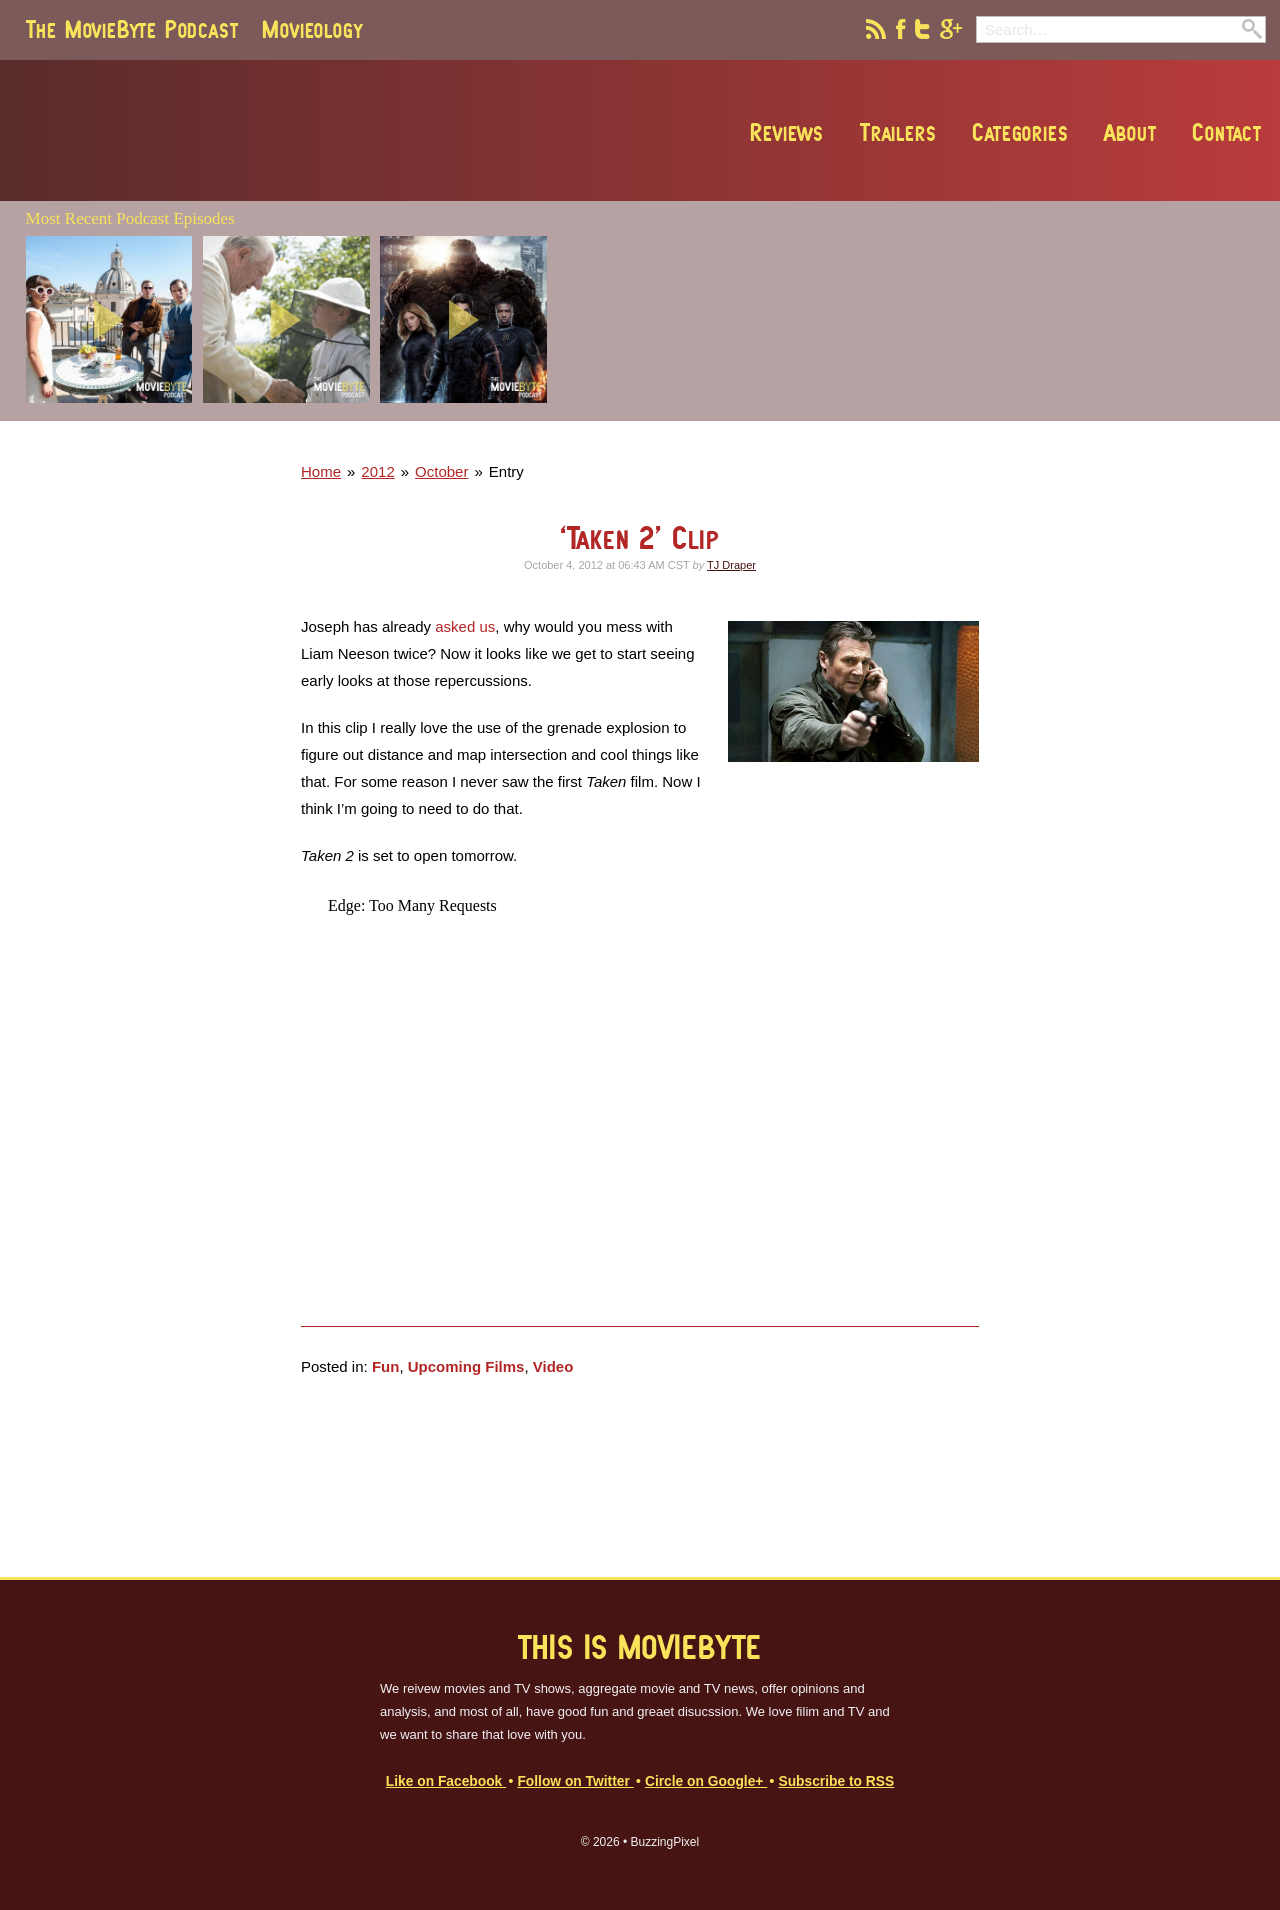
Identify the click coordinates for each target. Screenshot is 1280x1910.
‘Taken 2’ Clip (640, 537)
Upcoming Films (466, 1366)
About (1130, 132)
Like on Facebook (446, 1781)
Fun (386, 1366)
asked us (465, 626)
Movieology (312, 29)
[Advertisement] (979, 415)
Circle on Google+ (706, 1781)
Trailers (898, 132)
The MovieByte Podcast (132, 29)
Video (553, 1366)
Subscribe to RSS (836, 1781)
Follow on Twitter (575, 1781)
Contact (1227, 132)
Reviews (787, 132)
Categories (1020, 132)
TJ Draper (731, 565)
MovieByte (253, 131)
